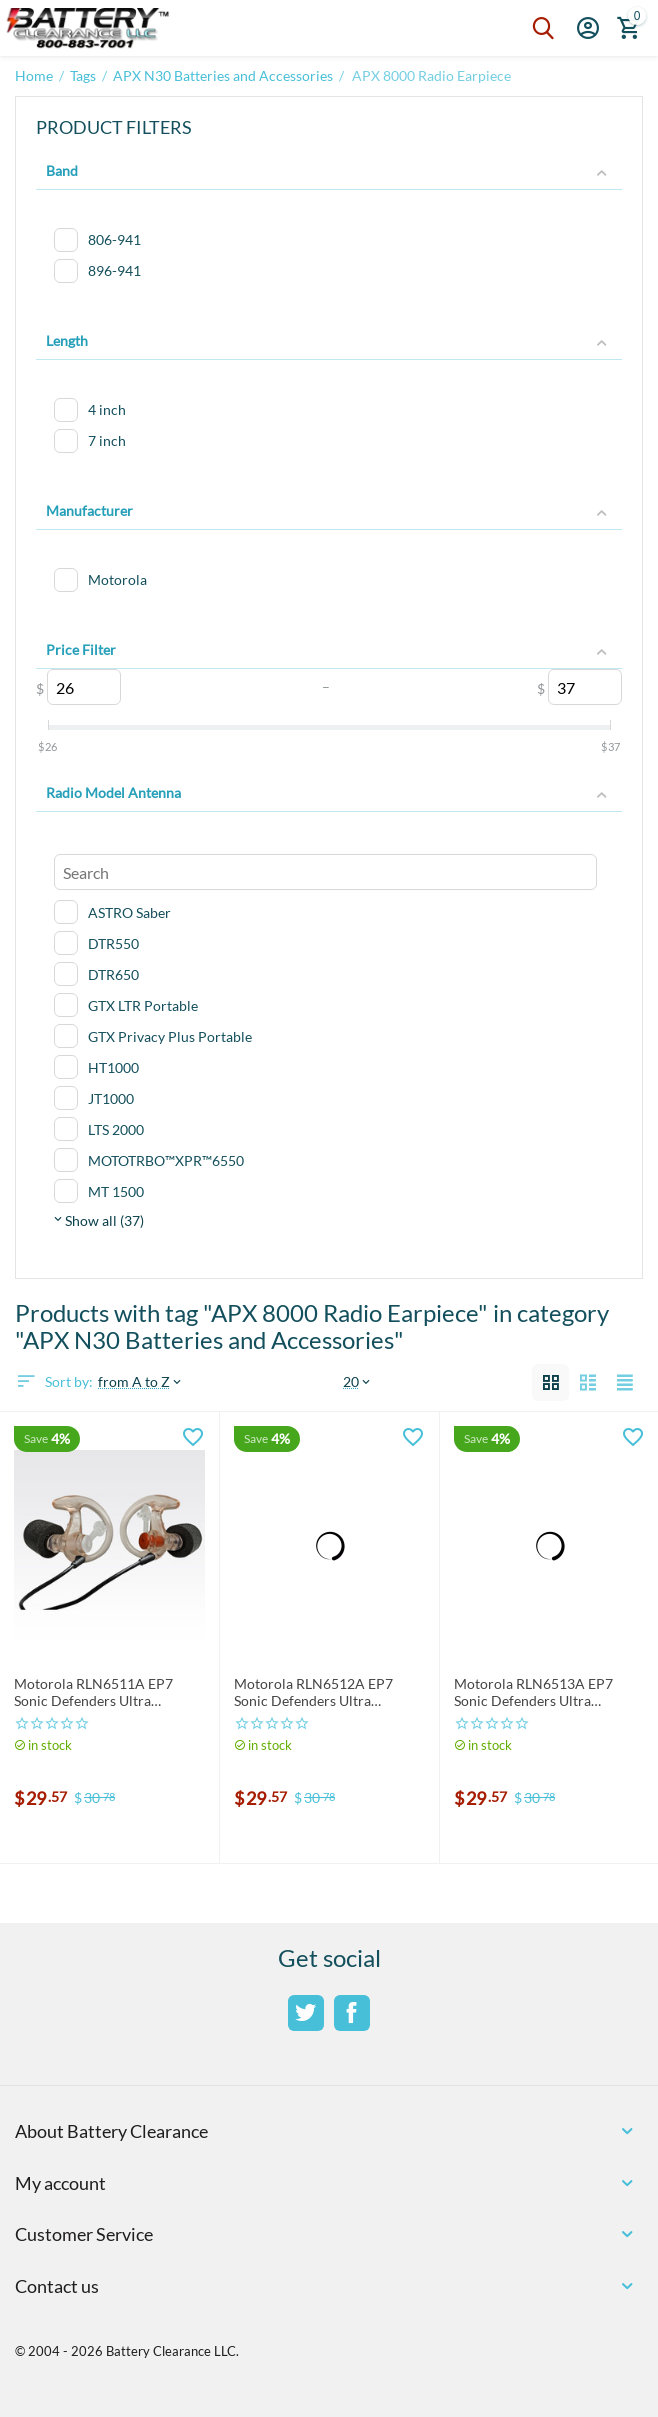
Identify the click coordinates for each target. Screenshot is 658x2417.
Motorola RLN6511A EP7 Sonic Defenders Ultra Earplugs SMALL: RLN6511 (97, 1693)
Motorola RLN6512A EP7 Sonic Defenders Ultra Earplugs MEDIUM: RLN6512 (325, 1693)
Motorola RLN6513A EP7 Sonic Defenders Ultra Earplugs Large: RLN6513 (533, 1693)
